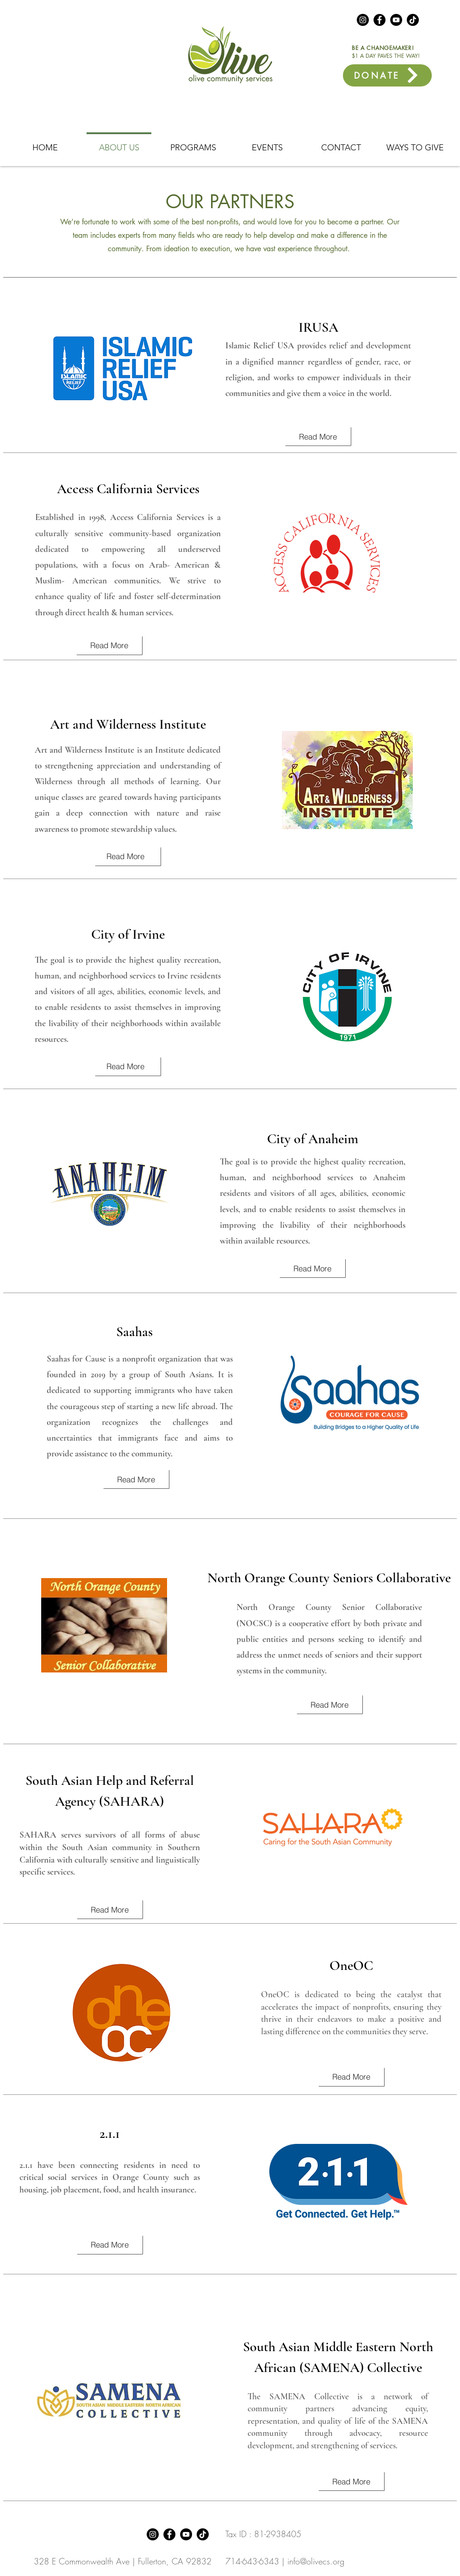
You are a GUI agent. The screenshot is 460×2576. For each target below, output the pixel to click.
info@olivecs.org (315, 2561)
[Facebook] (379, 20)
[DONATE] (387, 75)
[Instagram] (363, 20)
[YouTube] (396, 20)
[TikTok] (413, 20)
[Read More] (318, 436)
